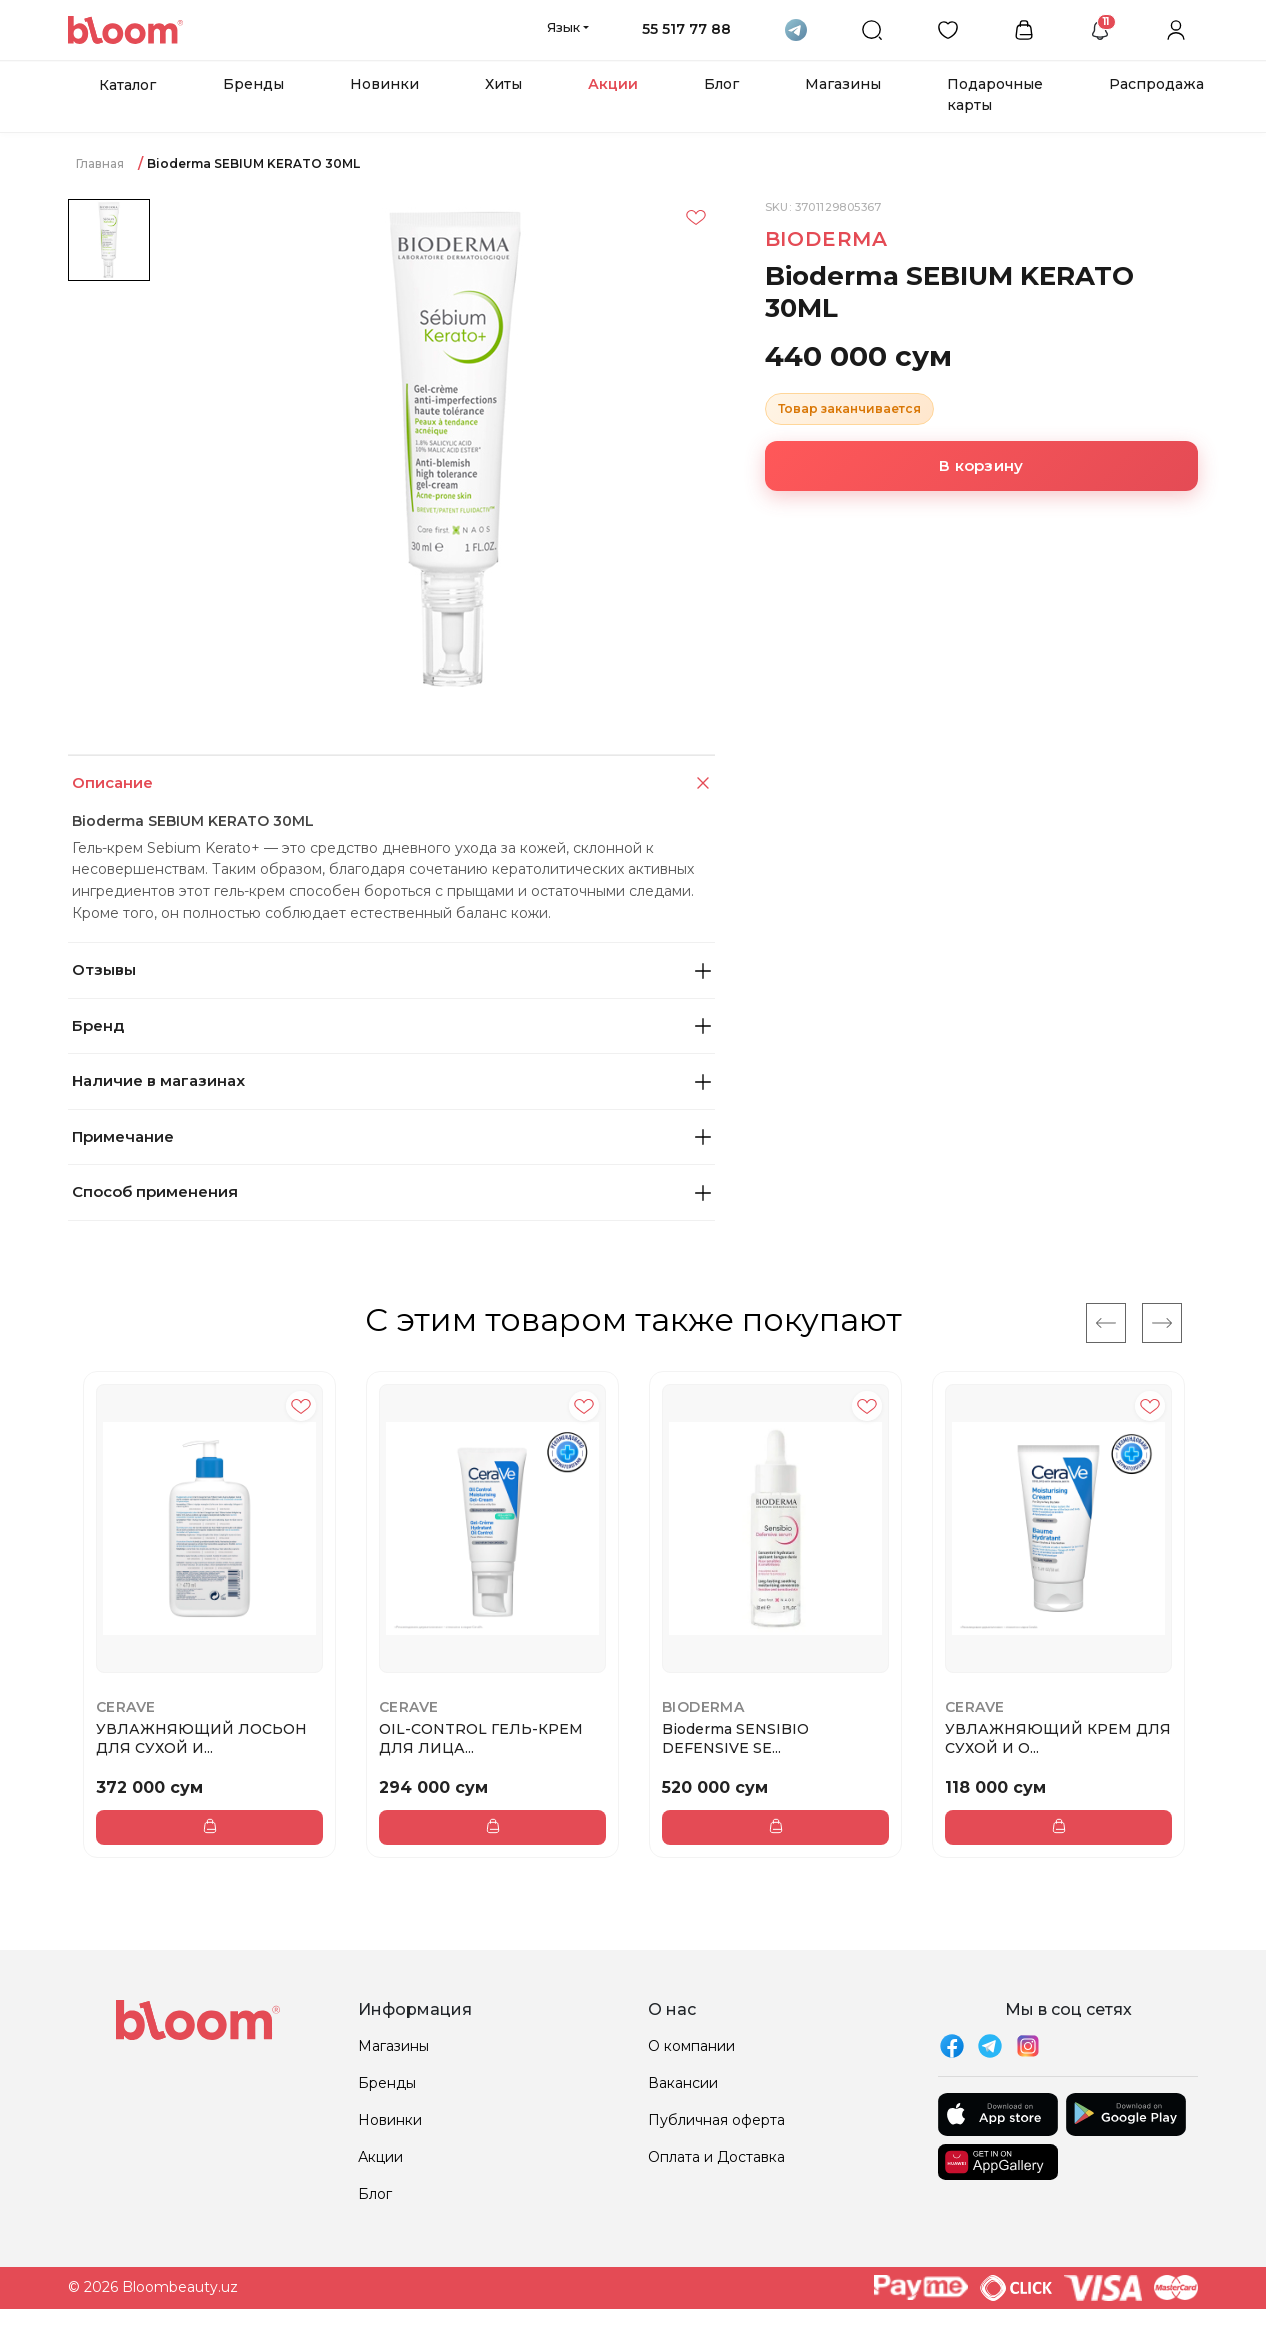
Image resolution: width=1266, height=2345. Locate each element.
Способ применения (391, 1191)
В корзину (981, 465)
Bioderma (826, 239)
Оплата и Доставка (716, 2157)
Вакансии (683, 2083)
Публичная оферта (716, 2120)
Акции (613, 84)
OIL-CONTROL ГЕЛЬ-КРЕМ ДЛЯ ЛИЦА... (481, 1738)
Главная (100, 163)
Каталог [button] (127, 85)
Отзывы (391, 969)
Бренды (253, 84)
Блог (721, 84)
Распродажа (1156, 84)
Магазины (843, 84)
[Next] (1162, 1323)
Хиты (503, 84)
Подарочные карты (995, 94)
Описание (393, 783)
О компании (691, 2046)
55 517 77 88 (686, 29)
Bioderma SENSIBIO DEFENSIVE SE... (735, 1738)
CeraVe (125, 1707)
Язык (563, 27)
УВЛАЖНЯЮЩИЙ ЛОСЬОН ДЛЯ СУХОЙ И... (201, 1738)
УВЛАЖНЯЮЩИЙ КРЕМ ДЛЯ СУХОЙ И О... (1058, 1738)
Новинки (384, 84)
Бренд (391, 1025)
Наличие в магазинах (391, 1080)
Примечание (391, 1136)
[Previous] (1106, 1323)
